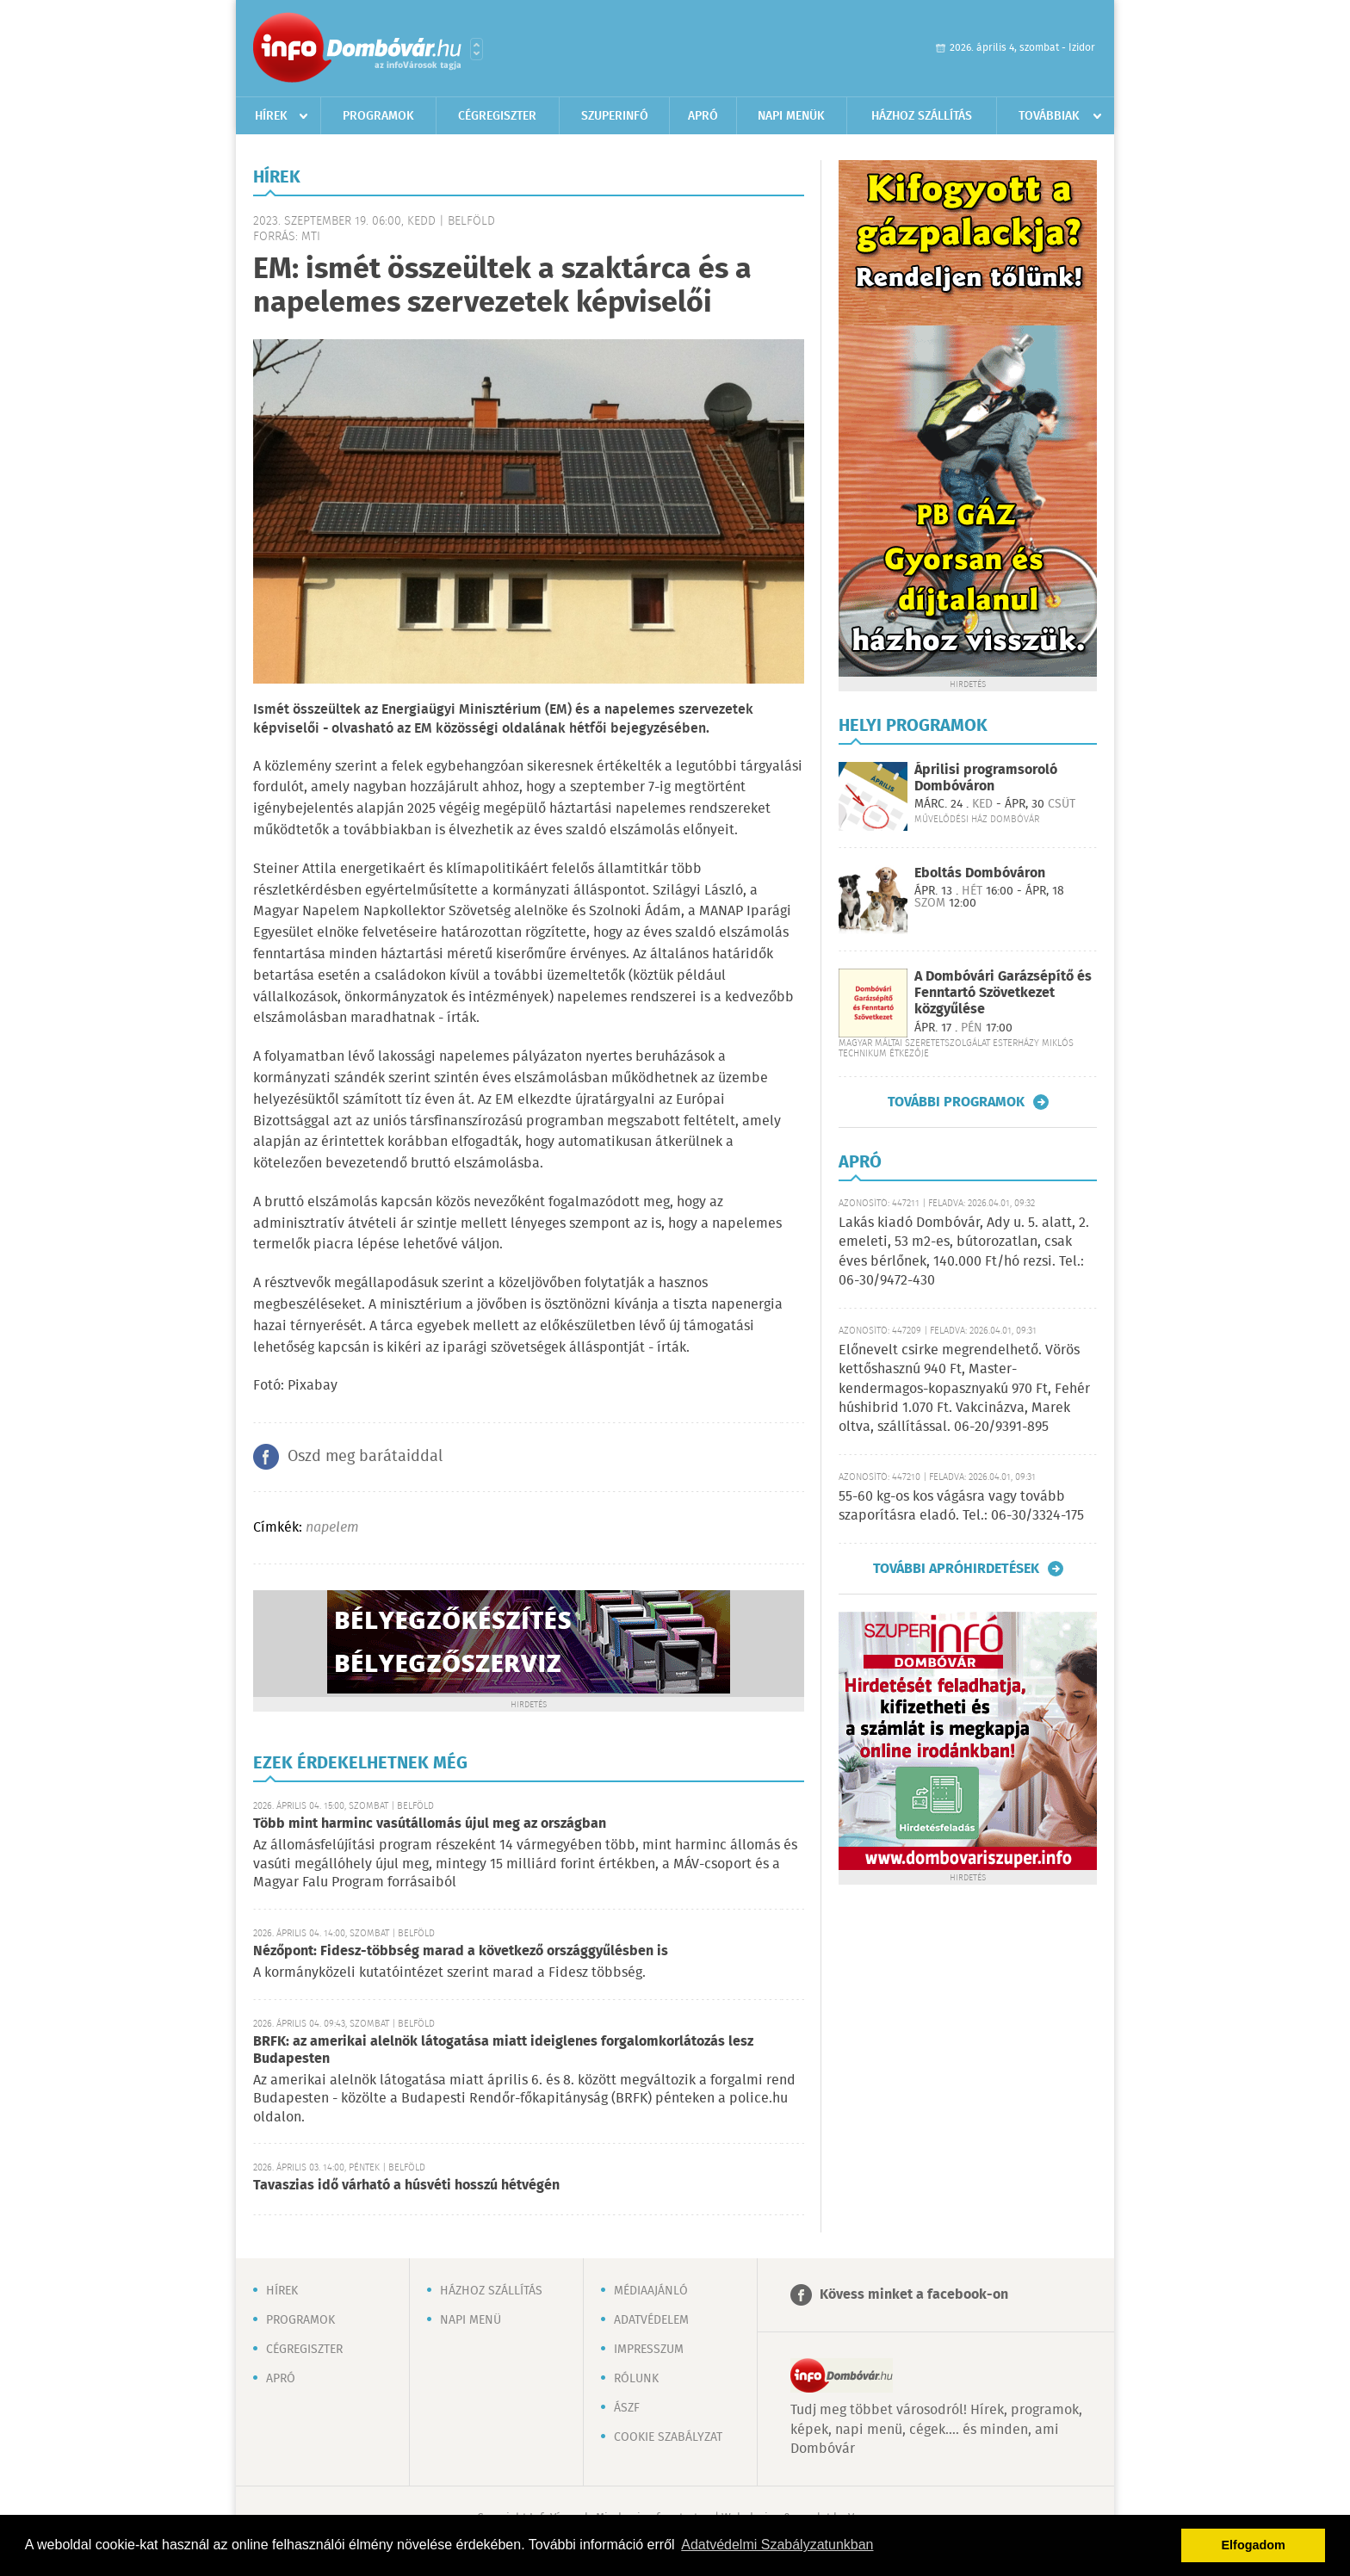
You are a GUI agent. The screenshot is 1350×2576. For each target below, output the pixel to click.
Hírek (271, 116)
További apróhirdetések (956, 1568)
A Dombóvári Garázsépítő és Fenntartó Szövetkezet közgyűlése (1003, 993)
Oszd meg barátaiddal (365, 1457)
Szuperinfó (614, 116)
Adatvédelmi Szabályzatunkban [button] (777, 2544)
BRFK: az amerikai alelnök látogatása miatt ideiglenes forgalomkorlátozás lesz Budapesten (503, 2050)
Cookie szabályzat (668, 2437)
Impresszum (649, 2349)
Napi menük (791, 116)
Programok (378, 116)
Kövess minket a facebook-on (914, 2295)
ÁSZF (627, 2408)
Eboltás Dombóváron (979, 873)
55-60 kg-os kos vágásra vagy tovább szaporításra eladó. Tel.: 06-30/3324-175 (961, 1506)
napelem (332, 1528)
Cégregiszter (497, 116)
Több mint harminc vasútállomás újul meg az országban (429, 1824)
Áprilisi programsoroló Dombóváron (985, 778)
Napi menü (470, 2320)
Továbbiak (1049, 116)
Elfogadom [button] (1253, 2545)
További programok (956, 1102)
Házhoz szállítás (921, 116)
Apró (703, 116)
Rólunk (636, 2378)
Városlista (476, 49)
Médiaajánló (651, 2291)
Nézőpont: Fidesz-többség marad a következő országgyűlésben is (460, 1951)
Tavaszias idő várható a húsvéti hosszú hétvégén (406, 2185)
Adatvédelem (651, 2320)
